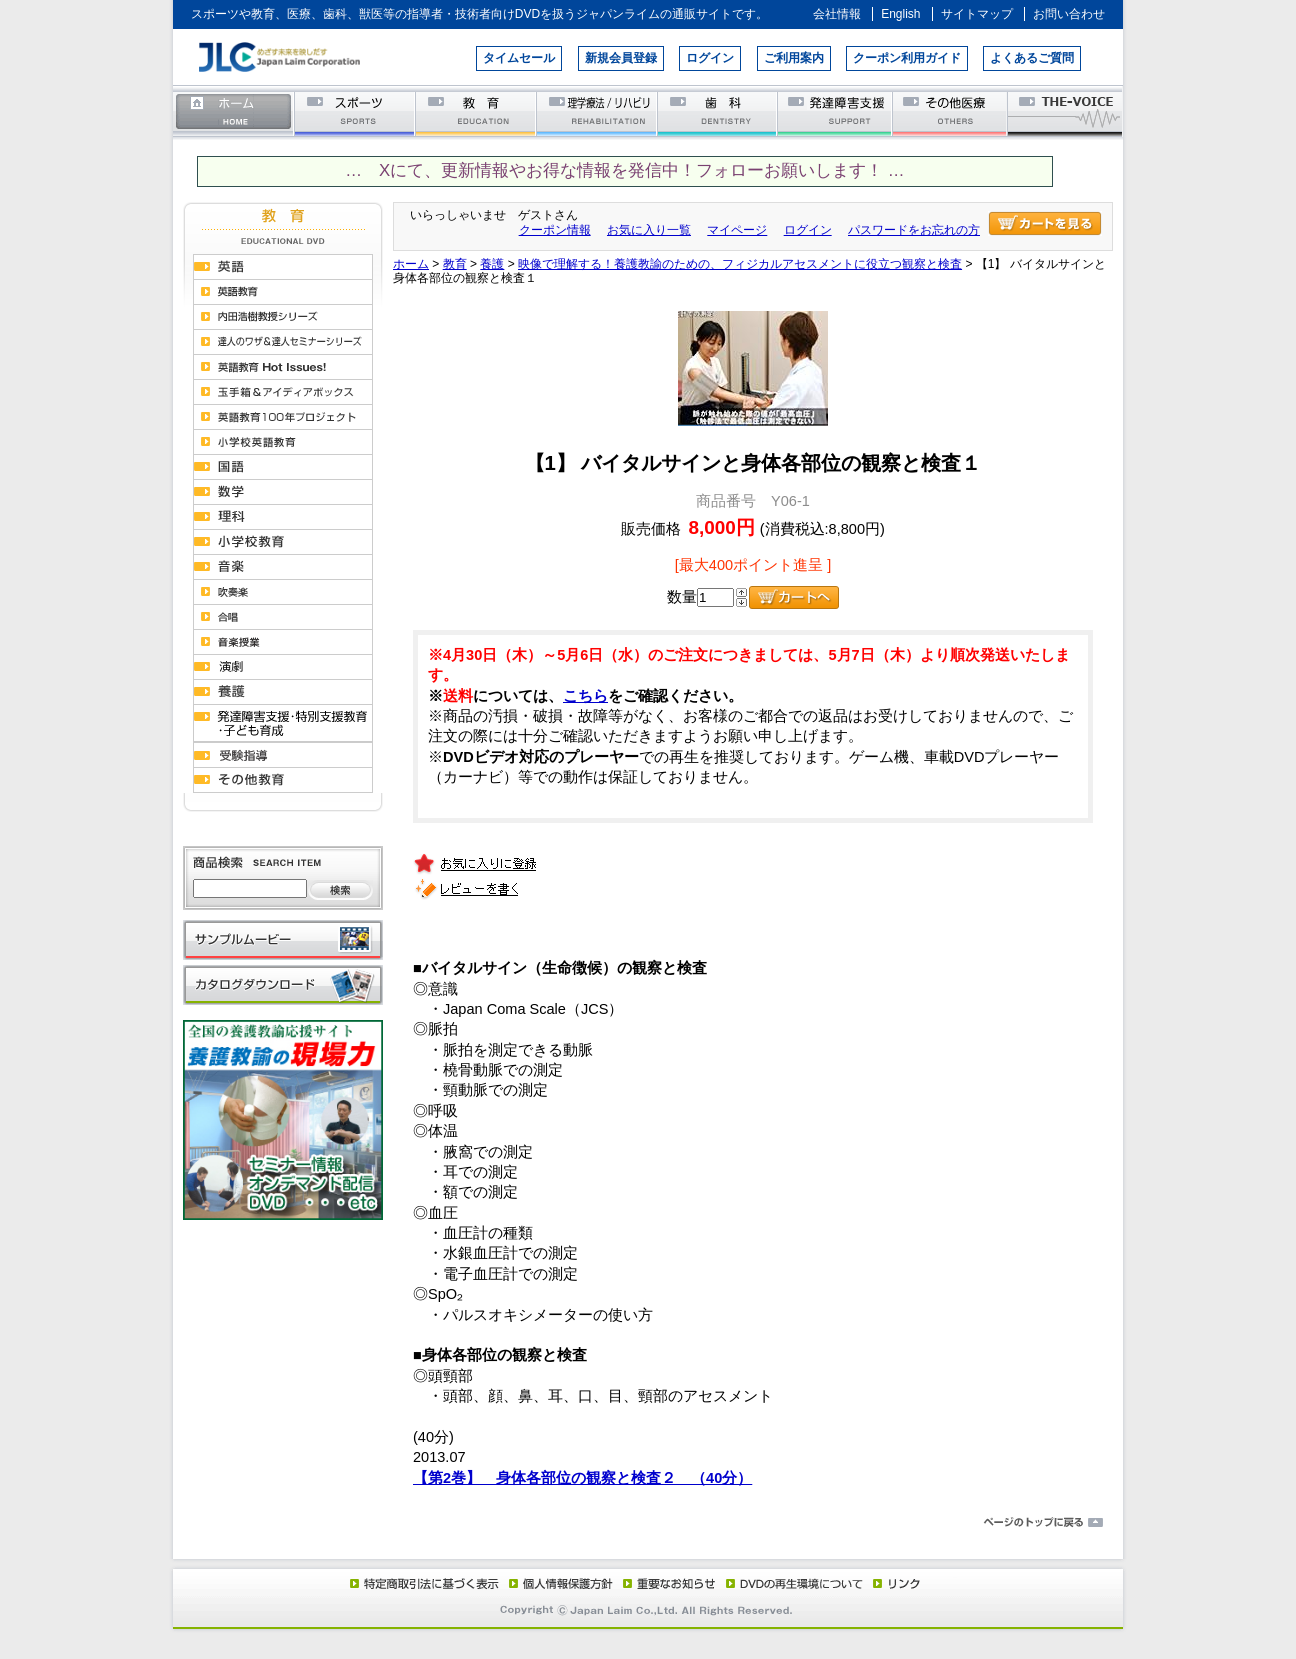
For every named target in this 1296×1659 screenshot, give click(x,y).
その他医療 (951, 112)
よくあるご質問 (1032, 58)
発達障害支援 (836, 112)
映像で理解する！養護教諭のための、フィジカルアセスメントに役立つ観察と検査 (740, 264)
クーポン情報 (555, 230)
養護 (492, 264)
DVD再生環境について (796, 1583)
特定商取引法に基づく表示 (423, 1583)
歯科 (718, 112)
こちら (585, 696)
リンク (895, 1583)
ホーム (234, 112)
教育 (476, 112)
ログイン (710, 58)
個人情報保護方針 (558, 1583)
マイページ (737, 230)
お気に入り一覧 (649, 230)
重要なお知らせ (665, 1583)
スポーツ (355, 112)
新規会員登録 (621, 58)
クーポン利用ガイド (907, 58)
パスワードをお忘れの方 (914, 230)
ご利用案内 (794, 58)
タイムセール (519, 58)
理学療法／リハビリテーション (597, 112)
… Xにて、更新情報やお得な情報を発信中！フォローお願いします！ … (624, 170)
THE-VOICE (1066, 112)
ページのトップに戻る (648, 1523)
